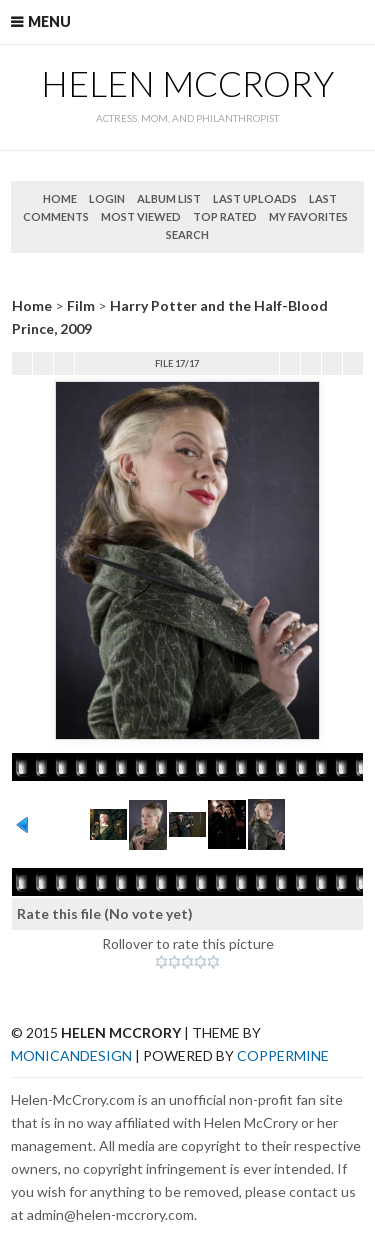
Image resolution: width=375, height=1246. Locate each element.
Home (60, 198)
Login (107, 198)
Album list (169, 198)
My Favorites (308, 216)
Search (187, 234)
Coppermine (283, 1055)
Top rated (225, 216)
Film (81, 305)
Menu (49, 21)
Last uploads (255, 198)
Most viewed (141, 216)
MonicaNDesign (71, 1055)
